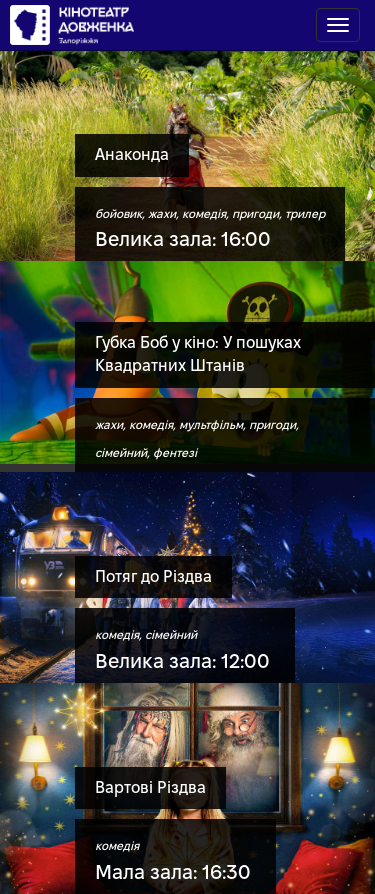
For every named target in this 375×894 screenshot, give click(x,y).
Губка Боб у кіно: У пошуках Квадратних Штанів (198, 354)
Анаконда (132, 154)
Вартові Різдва (150, 787)
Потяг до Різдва (153, 576)
